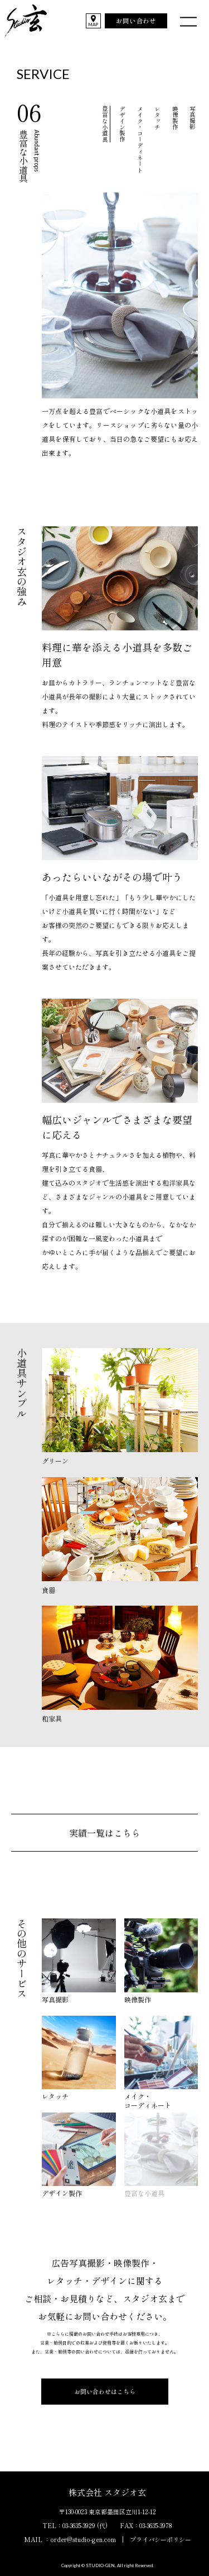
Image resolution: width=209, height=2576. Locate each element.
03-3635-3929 (78, 2525)
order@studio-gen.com (83, 2539)
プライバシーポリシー (160, 2539)
